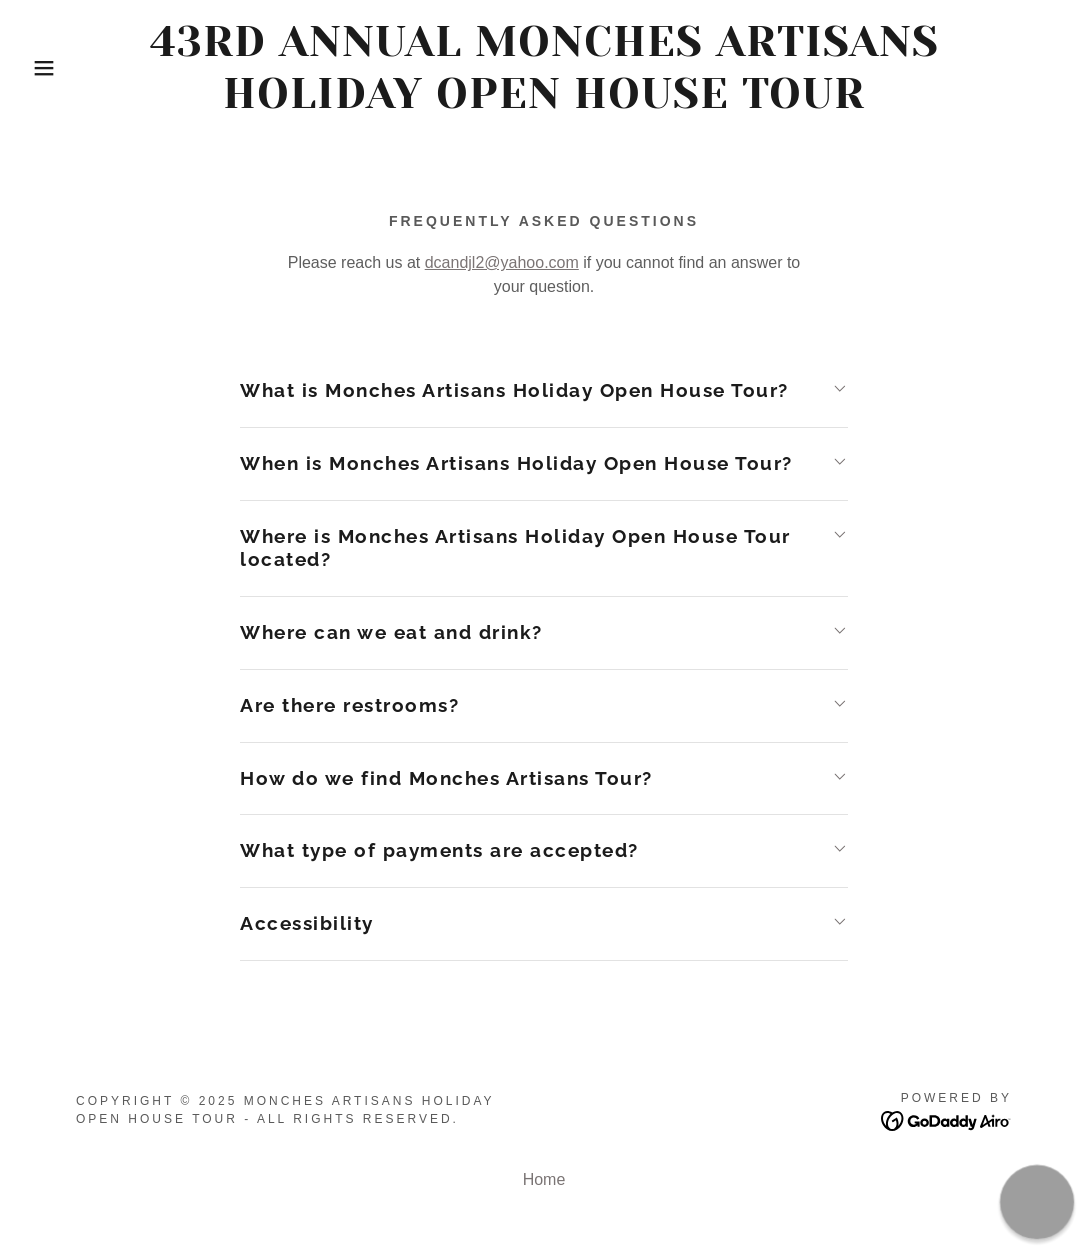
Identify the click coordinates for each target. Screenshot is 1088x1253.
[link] (544, 102)
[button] (54, 68)
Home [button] (544, 1179)
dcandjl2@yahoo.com (502, 262)
